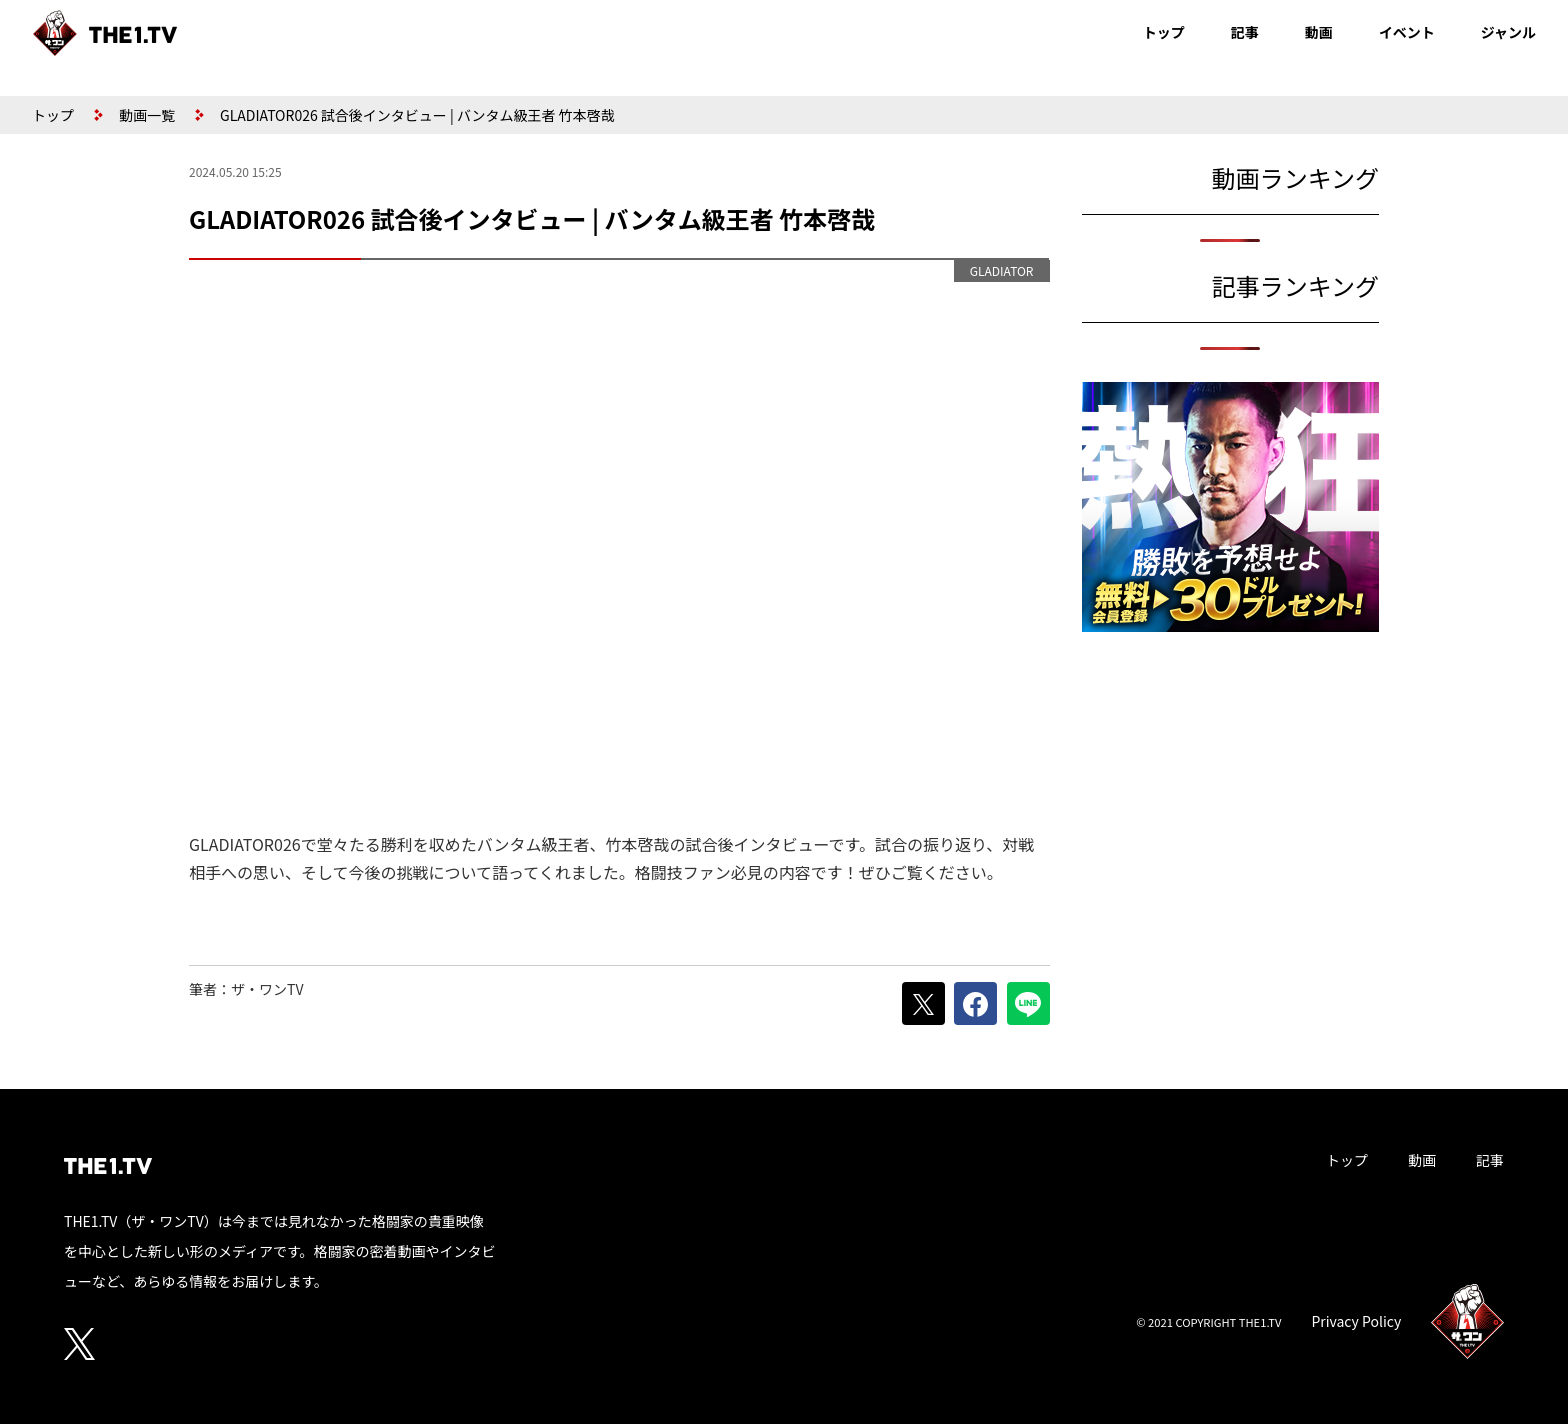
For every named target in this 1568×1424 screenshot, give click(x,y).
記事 (1245, 32)
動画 (1319, 32)
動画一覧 (147, 115)
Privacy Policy (1356, 1321)
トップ (1164, 32)
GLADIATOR (1002, 270)
